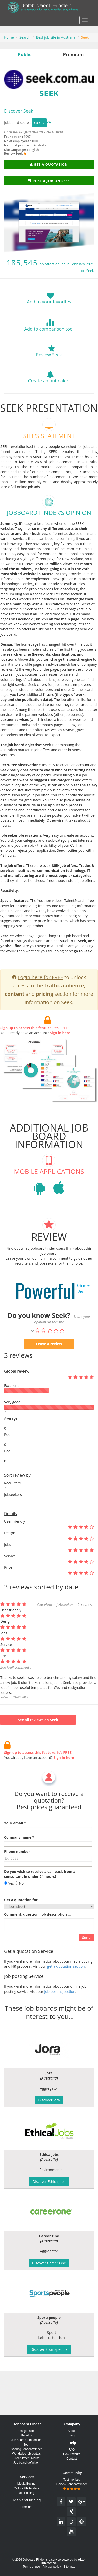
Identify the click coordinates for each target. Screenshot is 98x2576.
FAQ (72, 2449)
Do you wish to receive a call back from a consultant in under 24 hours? (39, 1897)
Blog (72, 2435)
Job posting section (59, 2014)
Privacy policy (51, 2566)
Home (9, 37)
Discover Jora (49, 2100)
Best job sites (26, 2431)
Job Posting (26, 2493)
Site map (69, 2566)
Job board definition (26, 2462)
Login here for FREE (40, 1000)
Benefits (26, 2435)
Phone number (17, 1875)
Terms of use (31, 2566)
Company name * (19, 1860)
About (71, 2431)
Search (24, 37)
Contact (71, 2458)
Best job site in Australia (55, 37)
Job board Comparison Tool (26, 2442)
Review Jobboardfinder (71, 2486)
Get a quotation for (21, 1923)
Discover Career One (49, 2263)
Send (86, 1961)
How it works (71, 2454)
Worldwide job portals (26, 2453)
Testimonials (71, 2479)
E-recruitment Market (26, 2458)
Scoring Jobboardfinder (26, 2449)
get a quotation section (66, 1989)
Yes (9, 1906)
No (19, 1906)
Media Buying (26, 2483)
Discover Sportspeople (49, 2349)
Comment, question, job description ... (37, 1937)
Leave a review (49, 1367)
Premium (26, 2507)
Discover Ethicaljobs (49, 2181)
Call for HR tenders (26, 2488)
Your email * (15, 1846)
